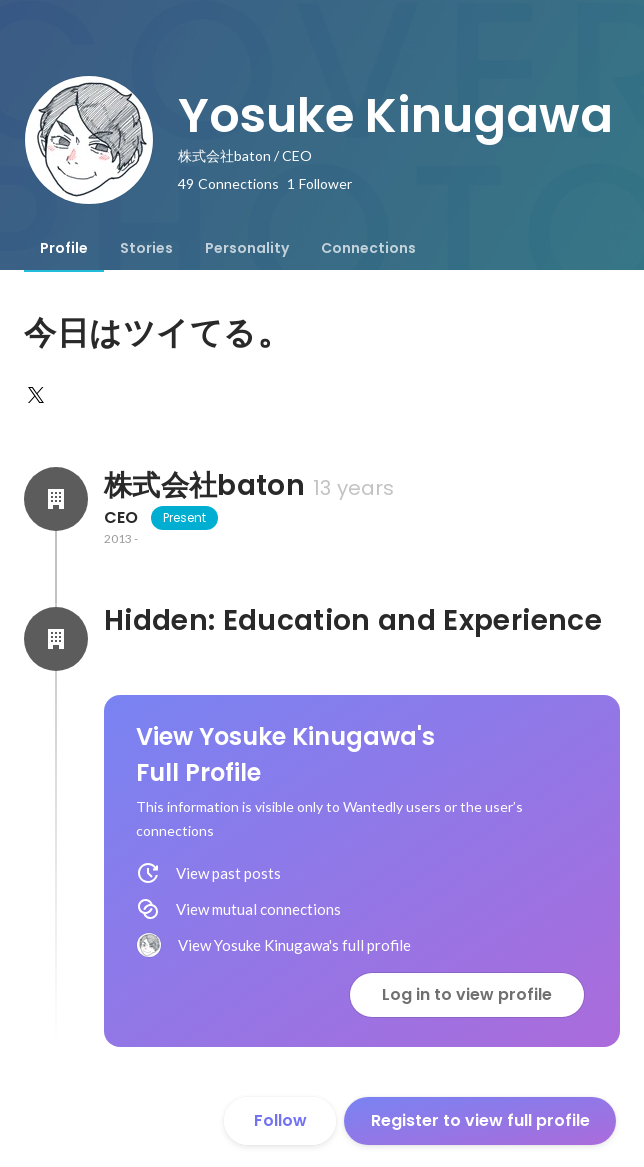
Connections (368, 248)
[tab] (64, 248)
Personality (247, 248)
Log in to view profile (467, 994)
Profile (64, 248)
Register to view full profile (480, 1120)
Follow (280, 1120)
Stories (146, 248)
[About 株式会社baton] (56, 499)
